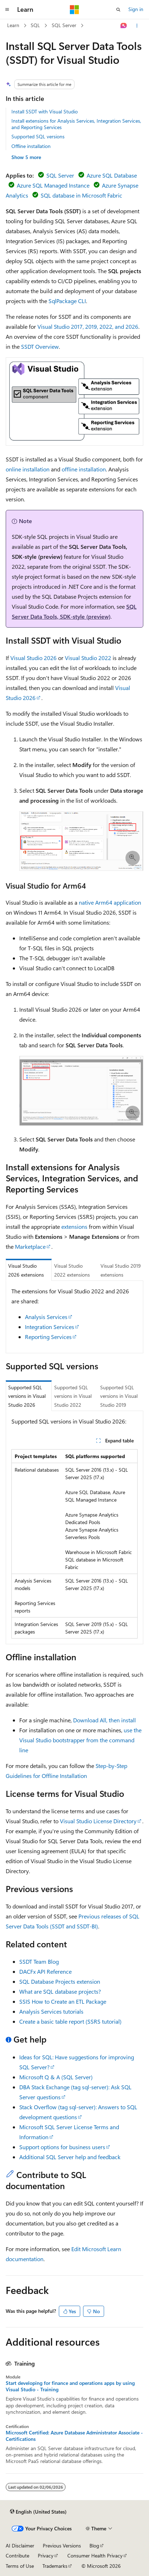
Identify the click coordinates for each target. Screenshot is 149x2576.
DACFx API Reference (45, 1971)
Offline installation (31, 146)
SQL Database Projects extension (59, 1981)
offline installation (84, 469)
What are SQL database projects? (60, 1991)
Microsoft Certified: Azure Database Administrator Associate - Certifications (74, 2435)
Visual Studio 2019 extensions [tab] (121, 1270)
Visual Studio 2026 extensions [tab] (26, 1270)
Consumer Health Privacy (95, 2555)
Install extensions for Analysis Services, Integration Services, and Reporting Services (76, 124)
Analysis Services (46, 1316)
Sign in (135, 9)
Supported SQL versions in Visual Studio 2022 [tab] (73, 1396)
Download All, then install (104, 1720)
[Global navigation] (7, 9)
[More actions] (137, 25)
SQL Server (64, 25)
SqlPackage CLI (67, 301)
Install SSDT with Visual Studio (44, 111)
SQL (35, 25)
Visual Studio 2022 (88, 657)
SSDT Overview (40, 346)
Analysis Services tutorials (51, 2011)
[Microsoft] (74, 9)
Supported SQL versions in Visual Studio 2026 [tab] (27, 1396)
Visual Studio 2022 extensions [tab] (72, 1270)
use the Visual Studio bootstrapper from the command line (80, 1740)
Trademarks (54, 2565)
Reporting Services (48, 1336)
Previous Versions (62, 2545)
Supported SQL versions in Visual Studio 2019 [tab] (119, 1396)
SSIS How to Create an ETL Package (62, 2001)
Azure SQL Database (112, 175)
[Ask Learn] (124, 25)
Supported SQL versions (38, 136)
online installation (28, 469)
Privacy (45, 2555)
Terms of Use (20, 2565)
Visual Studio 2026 (33, 657)
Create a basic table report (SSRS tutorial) (70, 2021)
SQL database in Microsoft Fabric (81, 195)
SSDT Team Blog (39, 1961)
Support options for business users (62, 2147)
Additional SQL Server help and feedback (69, 2157)
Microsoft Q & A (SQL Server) (56, 2077)
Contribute (17, 2555)
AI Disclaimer (20, 2545)
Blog (94, 2545)
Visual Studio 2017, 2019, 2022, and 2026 (87, 326)
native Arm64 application (110, 902)
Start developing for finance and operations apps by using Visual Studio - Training (70, 2386)
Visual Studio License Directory (98, 1821)
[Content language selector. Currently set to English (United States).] (38, 2512)
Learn (13, 25)
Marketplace (30, 1246)
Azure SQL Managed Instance (53, 185)
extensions (74, 1226)
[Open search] (118, 9)
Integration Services (49, 1326)
